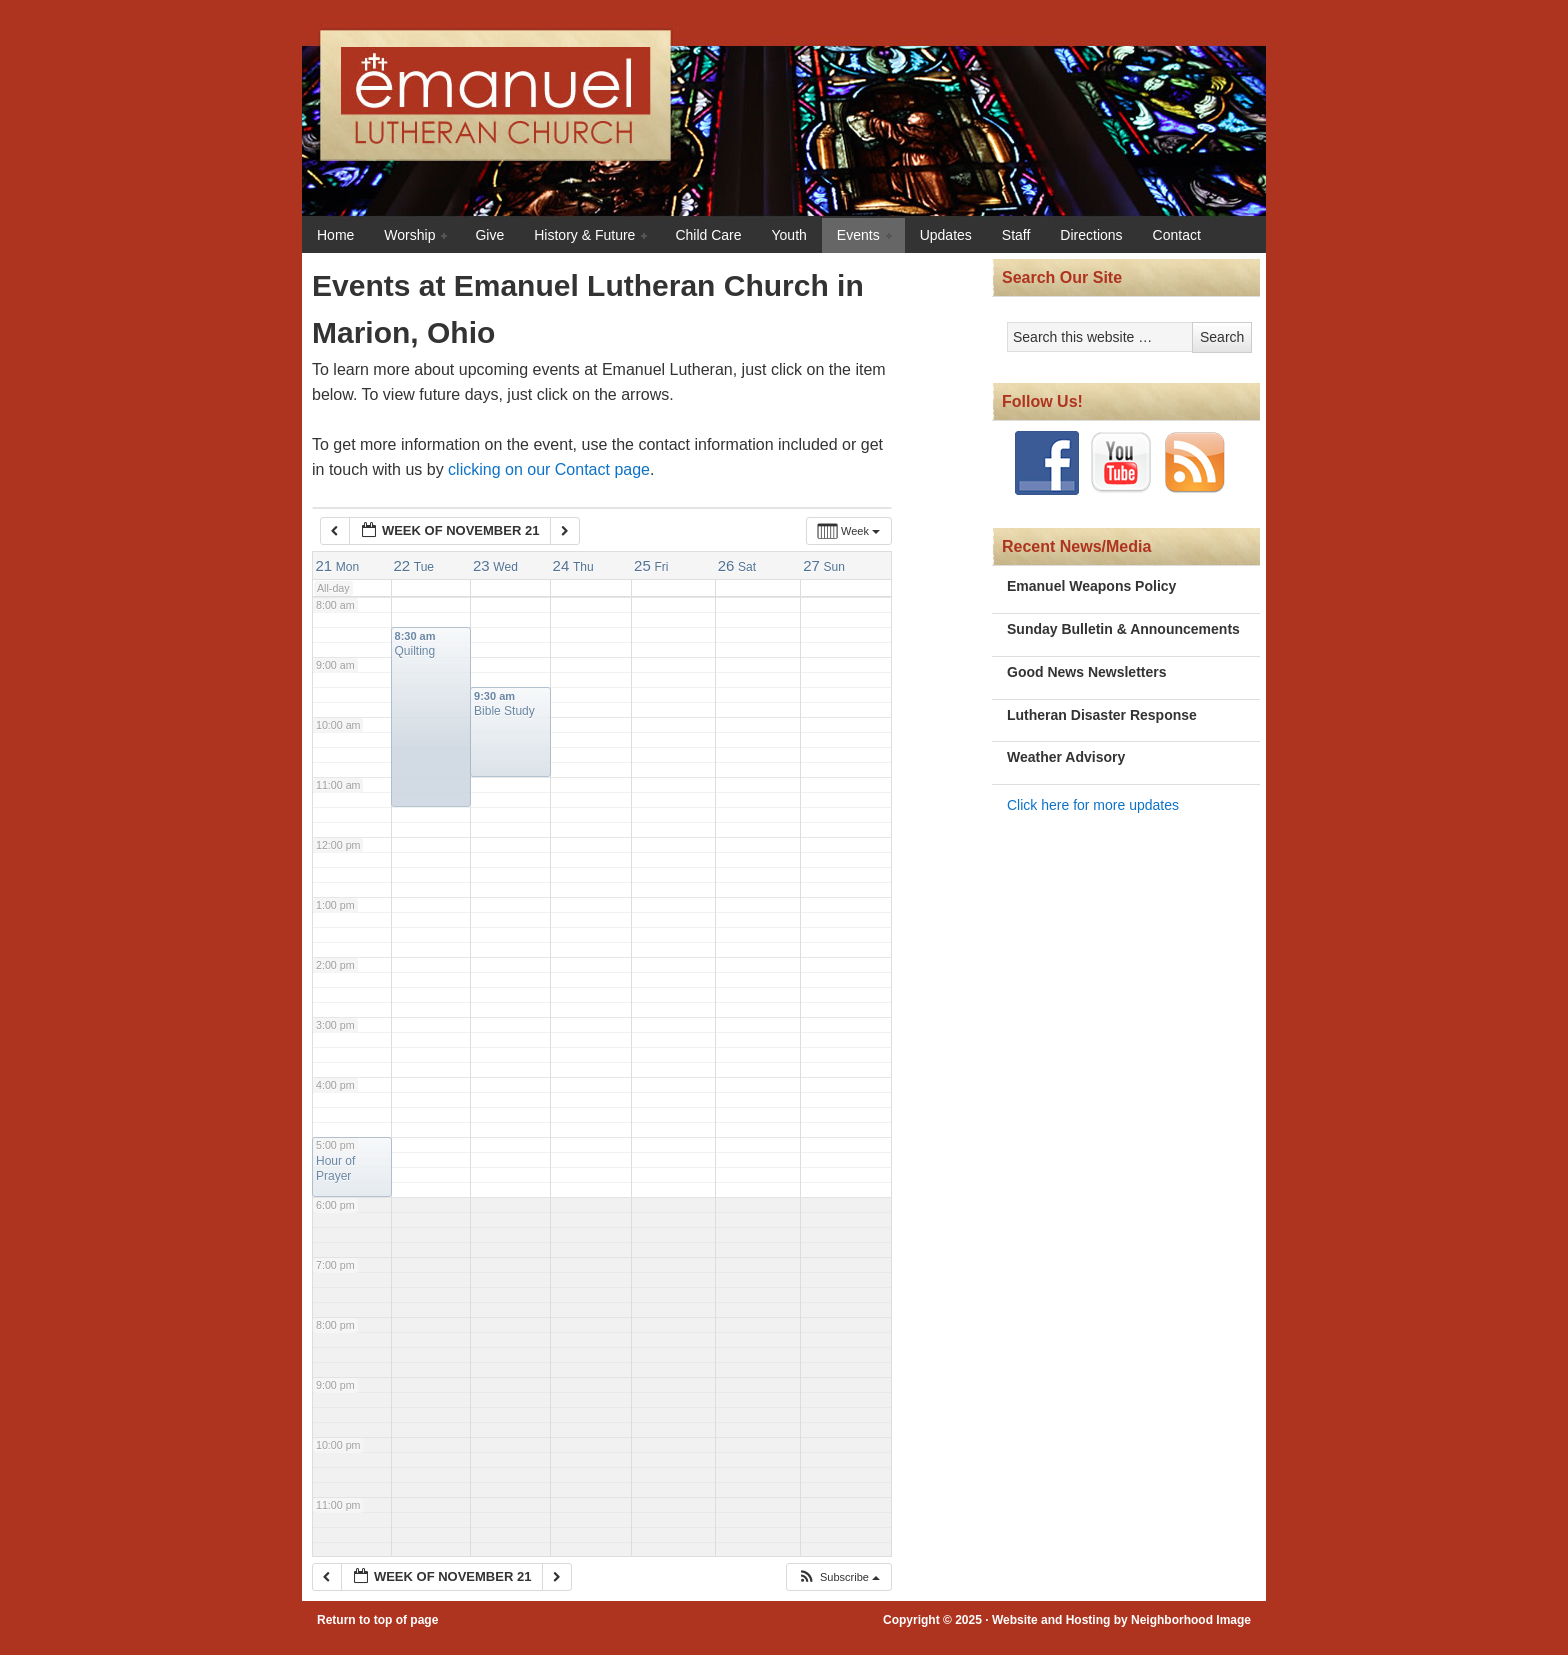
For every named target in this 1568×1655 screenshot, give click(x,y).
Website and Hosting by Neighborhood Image (1121, 1620)
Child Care (708, 235)
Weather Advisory (1066, 757)
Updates (946, 235)
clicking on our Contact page (549, 469)
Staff (1016, 235)
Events (859, 236)
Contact (1177, 235)
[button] (838, 1577)
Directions (1091, 235)
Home (335, 235)
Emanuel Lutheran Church (829, 104)
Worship (410, 236)
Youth (789, 235)
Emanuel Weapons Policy (1091, 586)
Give (489, 235)
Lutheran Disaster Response (1102, 715)
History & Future (585, 236)
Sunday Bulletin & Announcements (1123, 629)
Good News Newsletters (1087, 672)
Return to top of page (377, 1620)
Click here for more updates (1093, 805)
